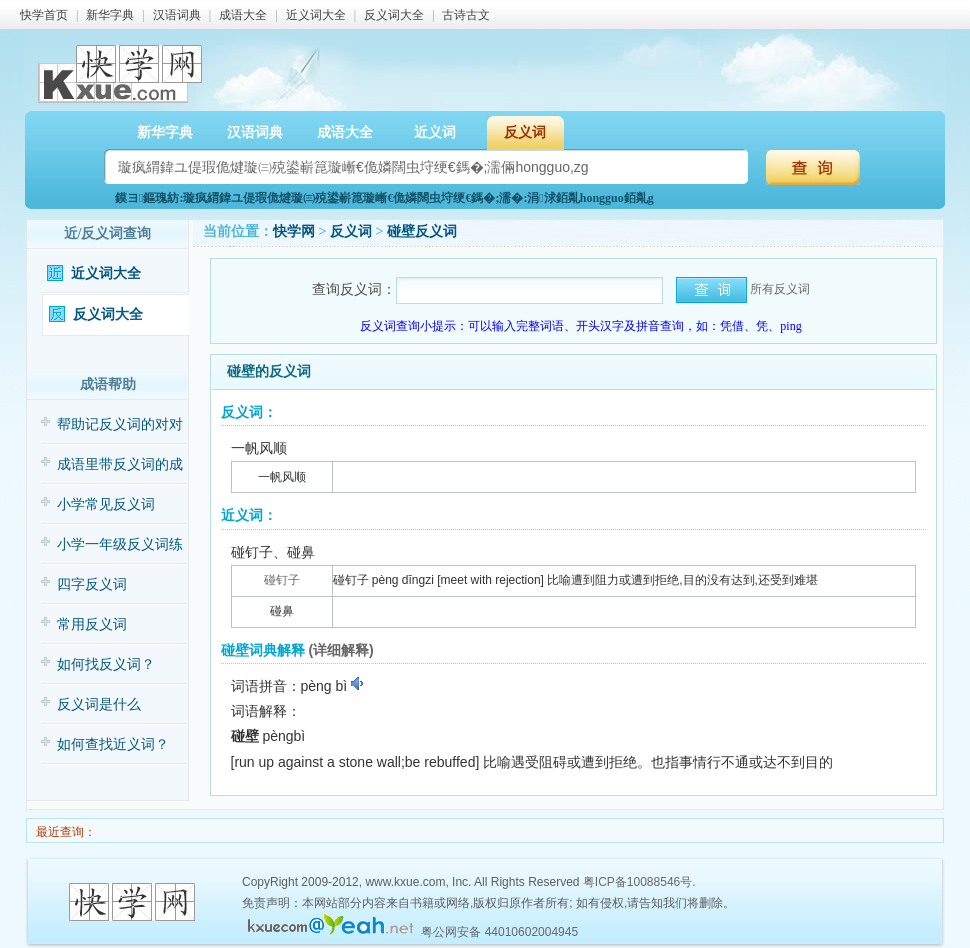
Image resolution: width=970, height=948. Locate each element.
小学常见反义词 (106, 504)
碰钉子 (282, 580)
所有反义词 (780, 289)
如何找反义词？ (106, 664)
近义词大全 (316, 15)
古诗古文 (466, 15)
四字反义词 (92, 584)
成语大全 (243, 15)
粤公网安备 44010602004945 (499, 932)
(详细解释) (340, 650)
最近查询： (64, 832)
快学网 (294, 231)
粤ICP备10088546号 (637, 882)
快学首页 (44, 15)
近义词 (435, 132)
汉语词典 (177, 15)
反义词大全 (394, 15)
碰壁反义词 (422, 231)
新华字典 (110, 15)
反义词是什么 (99, 704)
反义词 (525, 132)
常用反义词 (92, 624)
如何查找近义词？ (113, 744)
